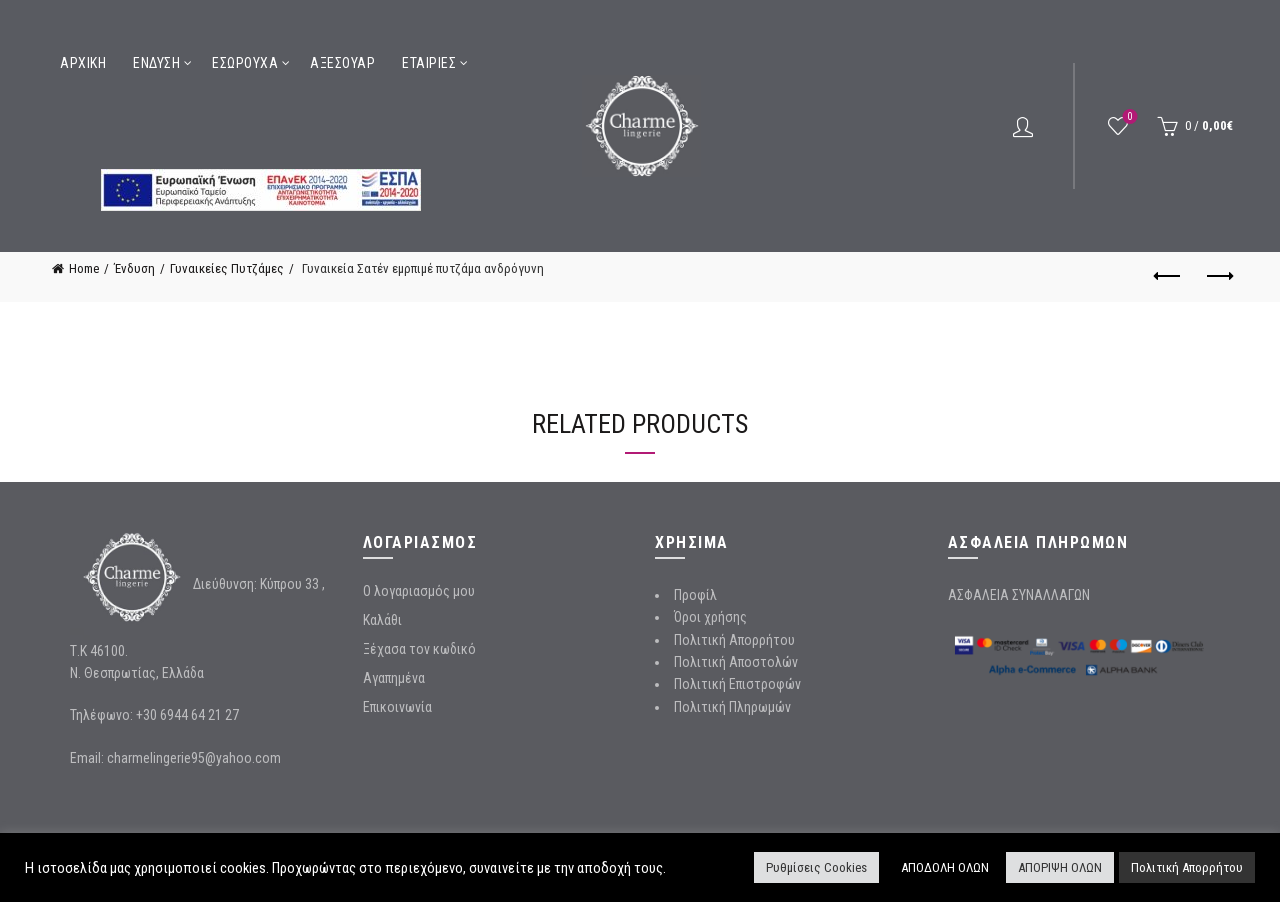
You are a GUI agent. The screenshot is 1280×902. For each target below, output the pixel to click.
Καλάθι (382, 620)
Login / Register (1023, 126)
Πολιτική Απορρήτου (734, 640)
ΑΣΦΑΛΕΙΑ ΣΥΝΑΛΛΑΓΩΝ (1019, 595)
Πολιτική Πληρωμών (732, 707)
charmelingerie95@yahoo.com (194, 758)
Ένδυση (156, 63)
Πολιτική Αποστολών (736, 662)
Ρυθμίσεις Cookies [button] (816, 867)
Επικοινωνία (397, 707)
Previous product (1168, 276)
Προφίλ (695, 595)
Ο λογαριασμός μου (419, 591)
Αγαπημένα (394, 678)
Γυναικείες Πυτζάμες (227, 268)
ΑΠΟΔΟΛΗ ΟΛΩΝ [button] (945, 867)
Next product (1218, 276)
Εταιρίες (429, 63)
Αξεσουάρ (342, 63)
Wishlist (1128, 117)
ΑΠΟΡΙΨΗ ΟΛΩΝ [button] (1060, 867)
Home (84, 268)
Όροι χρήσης (710, 617)
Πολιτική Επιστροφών (737, 684)
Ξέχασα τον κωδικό (419, 649)
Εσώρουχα (245, 63)
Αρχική (83, 63)
